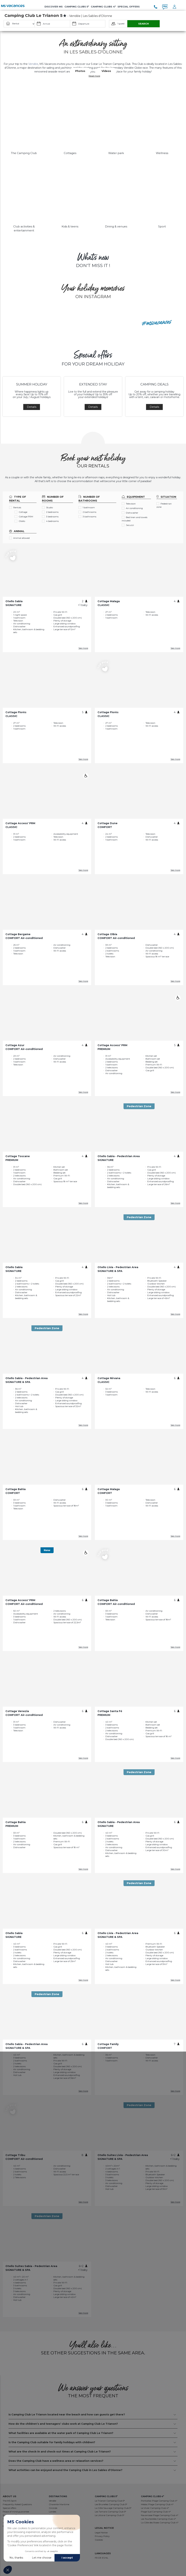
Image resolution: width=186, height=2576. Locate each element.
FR (96, 2557)
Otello (20, 521)
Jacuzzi (128, 525)
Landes (52, 2511)
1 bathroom (86, 507)
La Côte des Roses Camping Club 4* (159, 2522)
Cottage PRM (24, 516)
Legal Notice (101, 2532)
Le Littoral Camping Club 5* (109, 2515)
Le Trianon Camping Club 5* (110, 2500)
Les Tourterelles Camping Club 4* (158, 2519)
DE (100, 2557)
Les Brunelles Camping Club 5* (111, 2504)
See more (83, 648)
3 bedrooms (50, 516)
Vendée (52, 2500)
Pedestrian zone (164, 505)
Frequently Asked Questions (17, 2504)
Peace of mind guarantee (16, 2511)
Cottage (21, 512)
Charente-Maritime (59, 2504)
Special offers (129, 6)
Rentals (15, 507)
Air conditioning (132, 508)
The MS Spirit (10, 2500)
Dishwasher (130, 512)
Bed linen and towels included (134, 519)
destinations (58, 2496)
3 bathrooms (87, 516)
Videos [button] (106, 71)
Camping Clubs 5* (76, 6)
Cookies (99, 2539)
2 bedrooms (50, 512)
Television (129, 503)
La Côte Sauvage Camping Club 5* (113, 2508)
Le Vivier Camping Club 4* (155, 2508)
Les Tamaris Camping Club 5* (110, 2511)
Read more (94, 75)
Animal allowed (19, 538)
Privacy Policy (102, 2536)
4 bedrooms (50, 521)
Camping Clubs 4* (103, 6)
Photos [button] (80, 71)
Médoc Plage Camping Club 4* (157, 2504)
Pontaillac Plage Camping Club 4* (159, 2500)
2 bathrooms (87, 512)
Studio (47, 507)
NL (106, 2557)
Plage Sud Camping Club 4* (156, 2511)
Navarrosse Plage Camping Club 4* (159, 2515)
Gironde (53, 2508)
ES (103, 2557)
